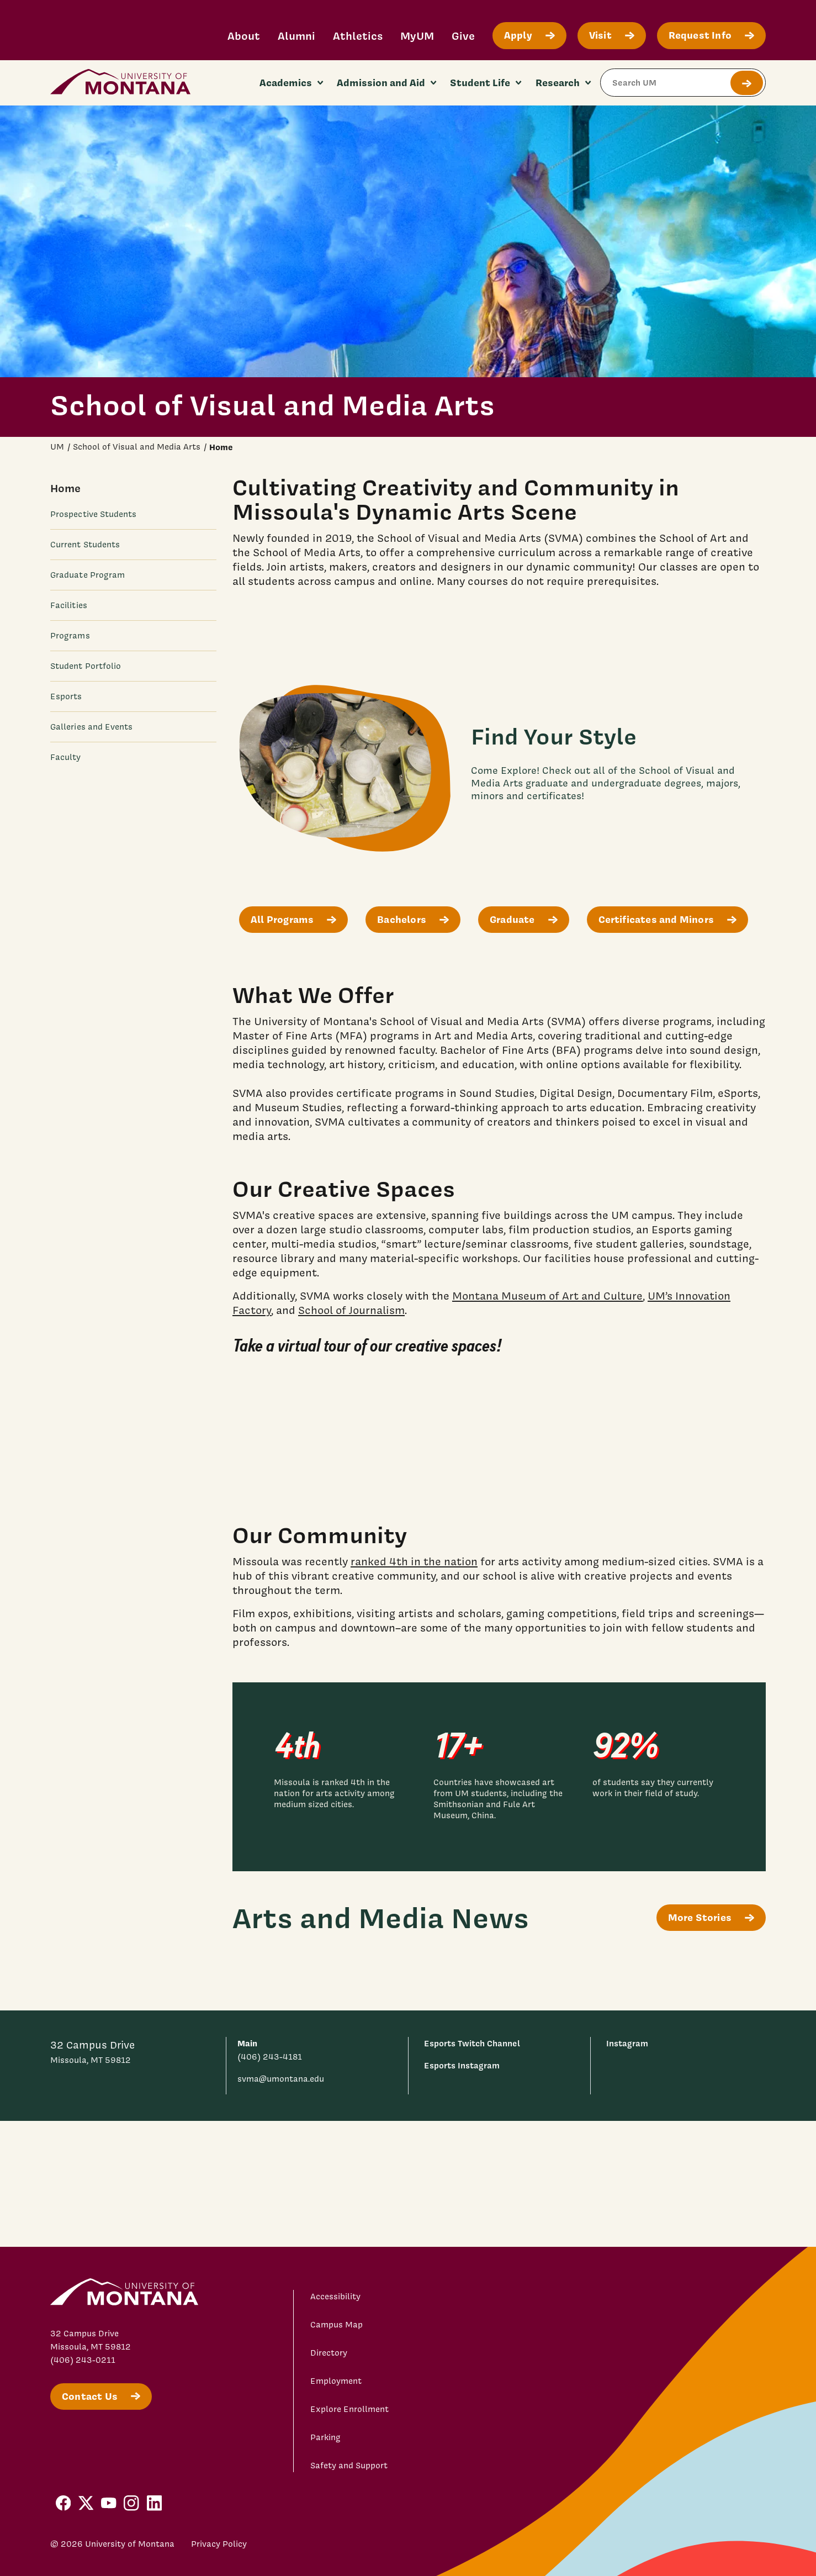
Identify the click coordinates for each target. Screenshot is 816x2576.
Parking (325, 2437)
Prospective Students (93, 514)
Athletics (358, 35)
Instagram (627, 2043)
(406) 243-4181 (269, 2056)
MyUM (417, 35)
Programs (70, 635)
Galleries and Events (91, 726)
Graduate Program (87, 574)
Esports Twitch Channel (472, 2043)
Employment (336, 2381)
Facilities (68, 605)
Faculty (65, 757)
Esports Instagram (462, 2065)
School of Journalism (351, 1310)
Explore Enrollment (349, 2409)
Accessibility (335, 2296)
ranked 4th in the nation (414, 1561)
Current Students (85, 544)
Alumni (296, 35)
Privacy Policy (219, 2543)
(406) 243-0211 (82, 2360)
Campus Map (336, 2324)
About (243, 35)
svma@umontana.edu (280, 2078)
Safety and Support (349, 2465)
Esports (66, 696)
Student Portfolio (85, 666)
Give (463, 35)
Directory (328, 2352)
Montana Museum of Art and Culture (547, 1296)
